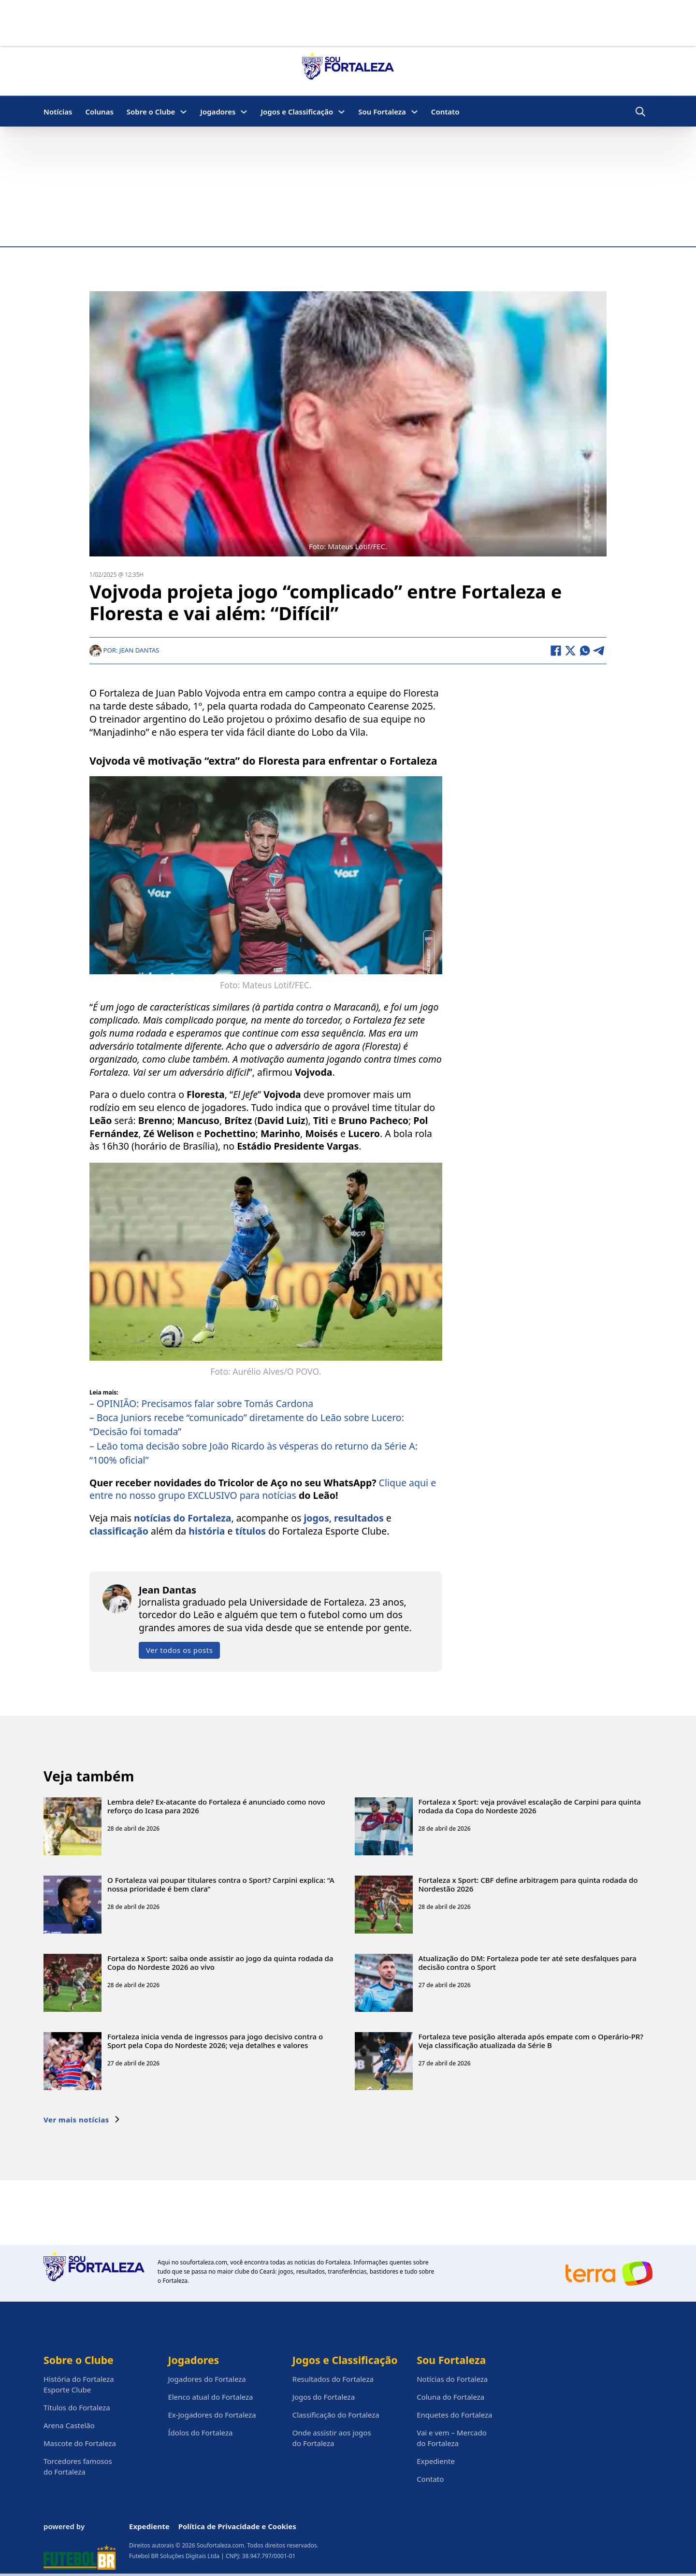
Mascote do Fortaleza (80, 2443)
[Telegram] (599, 650)
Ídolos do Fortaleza (200, 2432)
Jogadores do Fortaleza (207, 2379)
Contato (445, 111)
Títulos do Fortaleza (77, 2407)
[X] (570, 650)
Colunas (99, 111)
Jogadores (217, 111)
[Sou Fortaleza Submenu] (414, 111)
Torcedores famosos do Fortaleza (78, 2466)
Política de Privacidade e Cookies (237, 2526)
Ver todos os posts (179, 1650)
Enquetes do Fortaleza (454, 2414)
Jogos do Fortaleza (323, 2397)
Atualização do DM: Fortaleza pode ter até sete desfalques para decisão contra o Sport (528, 1962)
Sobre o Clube (151, 111)
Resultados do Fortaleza (333, 2379)
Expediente (436, 2461)
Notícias (58, 111)
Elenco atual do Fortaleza (210, 2397)
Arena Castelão (69, 2425)
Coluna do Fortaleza (450, 2397)
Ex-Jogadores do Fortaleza (212, 2414)
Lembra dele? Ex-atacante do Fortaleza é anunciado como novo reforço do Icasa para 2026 (216, 1805)
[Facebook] (556, 650)
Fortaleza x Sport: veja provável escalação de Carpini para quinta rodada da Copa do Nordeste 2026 (530, 1805)
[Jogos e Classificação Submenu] (341, 111)
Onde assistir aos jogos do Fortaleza (331, 2438)
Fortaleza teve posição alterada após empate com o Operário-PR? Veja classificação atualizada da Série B (531, 2040)
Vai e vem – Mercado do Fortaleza (452, 2438)
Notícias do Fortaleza (452, 2379)
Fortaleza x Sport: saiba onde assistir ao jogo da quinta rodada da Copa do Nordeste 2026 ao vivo (220, 1962)
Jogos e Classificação (297, 111)
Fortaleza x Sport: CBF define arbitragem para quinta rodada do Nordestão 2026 (528, 1884)
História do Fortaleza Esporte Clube (79, 2384)
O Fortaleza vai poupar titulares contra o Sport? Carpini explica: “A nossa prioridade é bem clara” (220, 1884)
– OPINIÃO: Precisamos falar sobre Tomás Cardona (201, 1402)
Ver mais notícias (82, 2119)
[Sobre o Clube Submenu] (183, 111)
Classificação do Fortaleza (335, 2414)
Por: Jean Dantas (124, 649)
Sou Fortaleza (382, 111)
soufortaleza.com (203, 2262)
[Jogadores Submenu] (243, 111)
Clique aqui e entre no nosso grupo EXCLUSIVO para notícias (262, 1489)
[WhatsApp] (585, 650)
